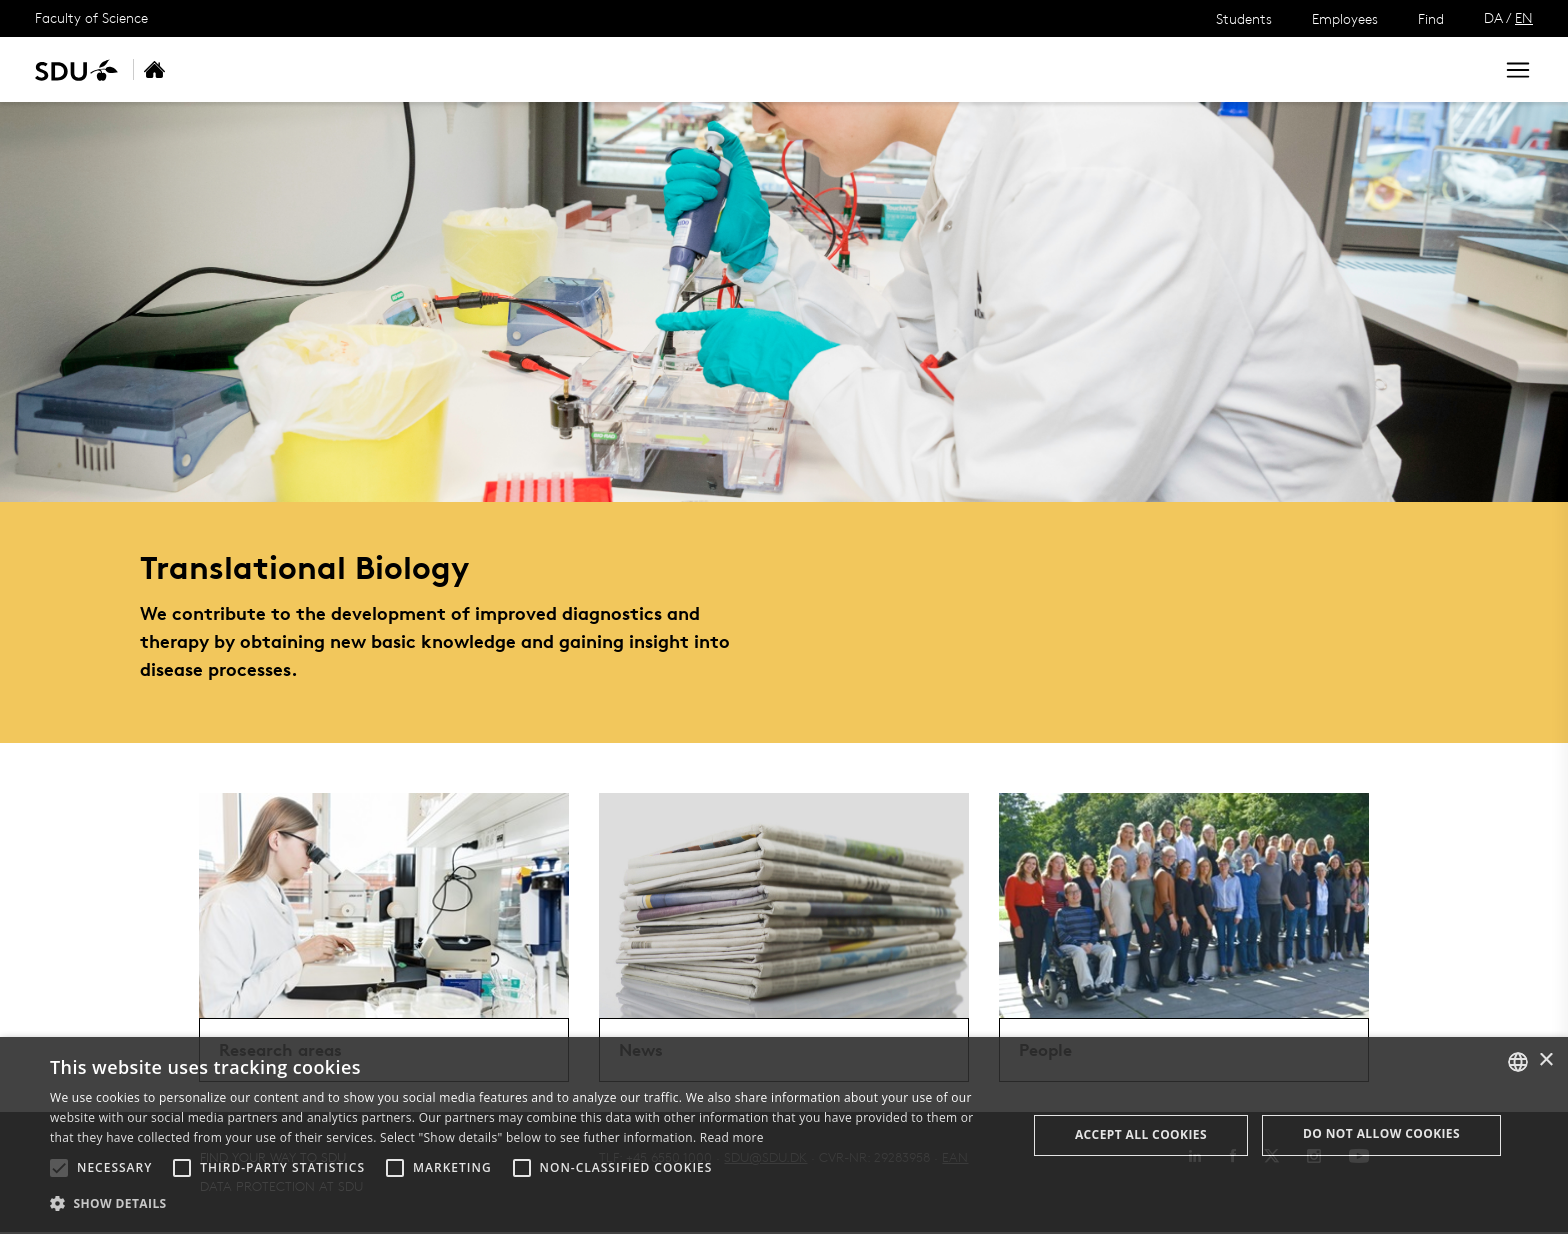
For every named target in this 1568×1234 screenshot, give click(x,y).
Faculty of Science (91, 17)
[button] (59, 1168)
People (484, 69)
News (413, 69)
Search (1441, 69)
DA (1493, 17)
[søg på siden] (1299, 70)
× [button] (1545, 1060)
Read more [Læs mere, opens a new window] (732, 1137)
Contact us (575, 69)
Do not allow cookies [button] (1381, 1133)
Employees (1345, 18)
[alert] (784, 1135)
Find (1431, 18)
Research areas (310, 69)
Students (1244, 18)
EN (1524, 17)
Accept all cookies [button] (1141, 1134)
